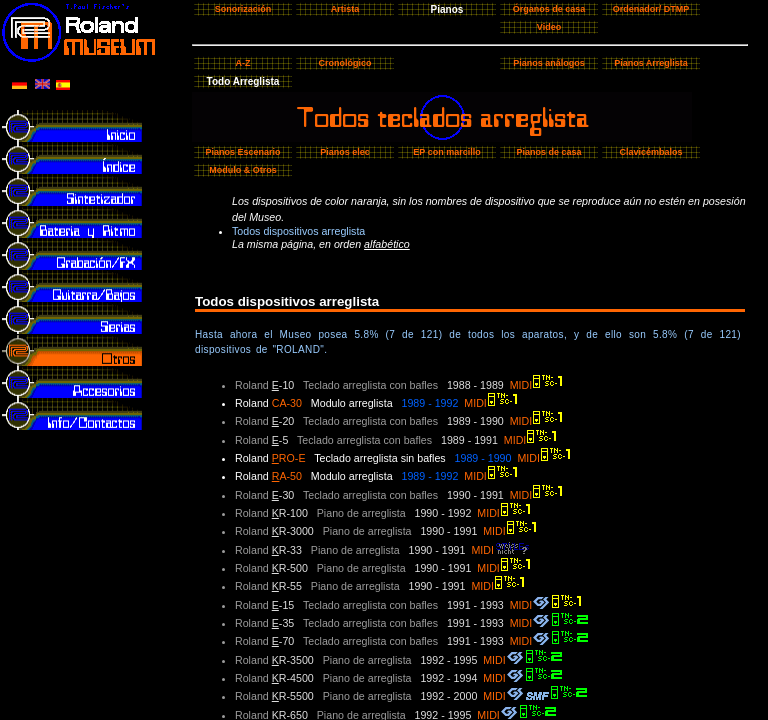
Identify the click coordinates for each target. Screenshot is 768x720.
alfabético (387, 244)
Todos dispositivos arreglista (298, 231)
